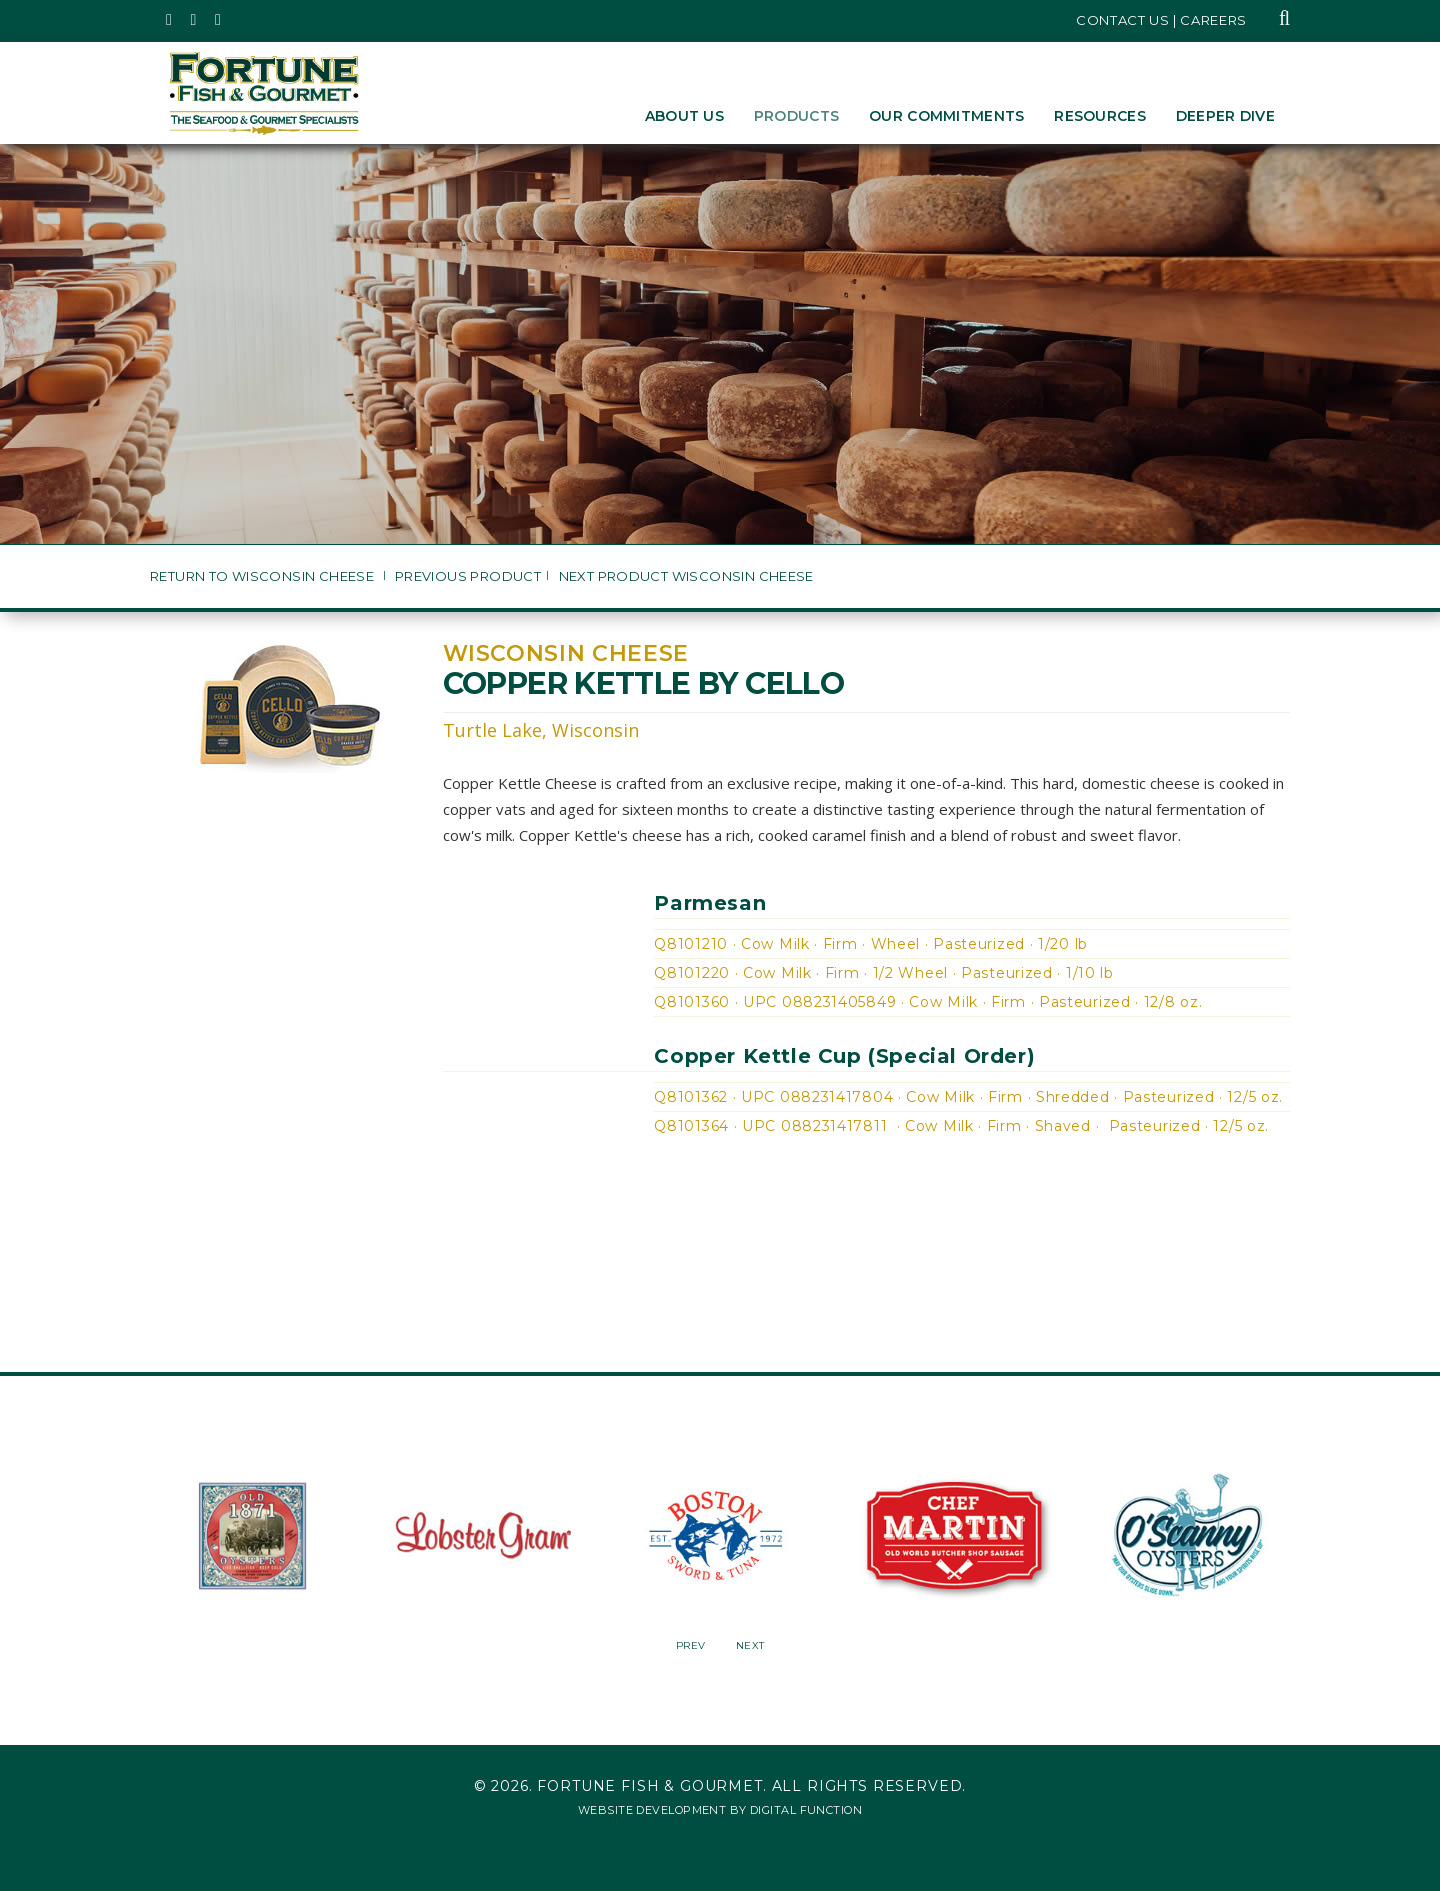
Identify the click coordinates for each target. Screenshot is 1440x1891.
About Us (684, 116)
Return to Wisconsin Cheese (264, 576)
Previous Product (468, 576)
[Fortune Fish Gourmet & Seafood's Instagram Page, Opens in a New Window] (194, 20)
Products (796, 116)
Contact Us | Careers (1161, 20)
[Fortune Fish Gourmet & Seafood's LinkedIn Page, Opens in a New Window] (218, 20)
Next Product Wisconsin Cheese (686, 576)
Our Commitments (946, 116)
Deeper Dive (1225, 116)
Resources (1100, 116)
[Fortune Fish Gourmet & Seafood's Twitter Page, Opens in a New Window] (169, 20)
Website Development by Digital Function (720, 1810)
